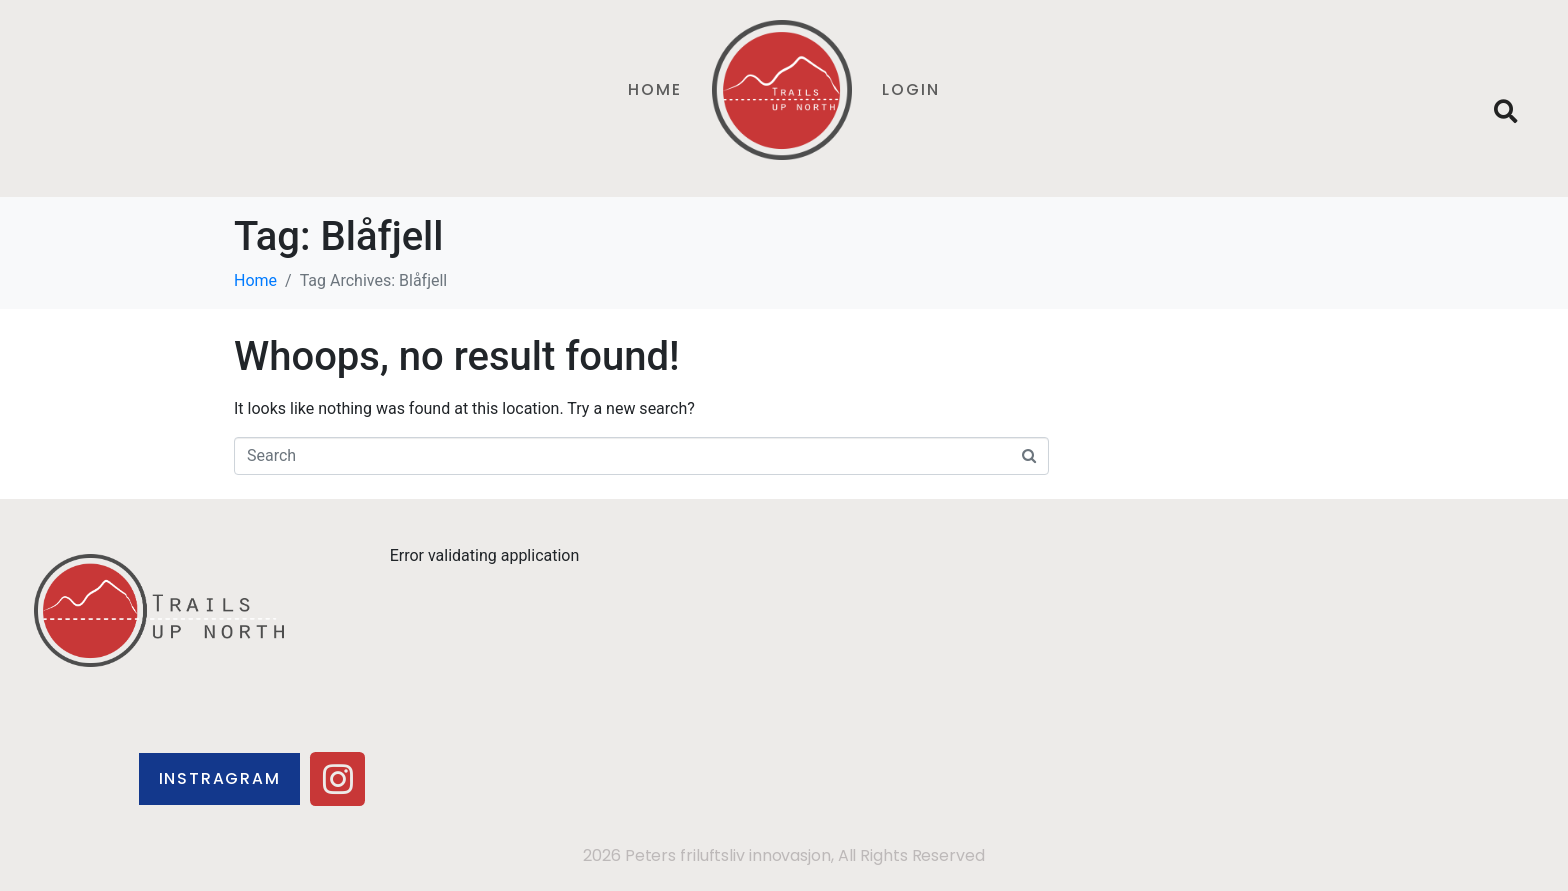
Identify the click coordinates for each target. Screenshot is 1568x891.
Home (655, 89)
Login (911, 89)
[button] (1506, 112)
